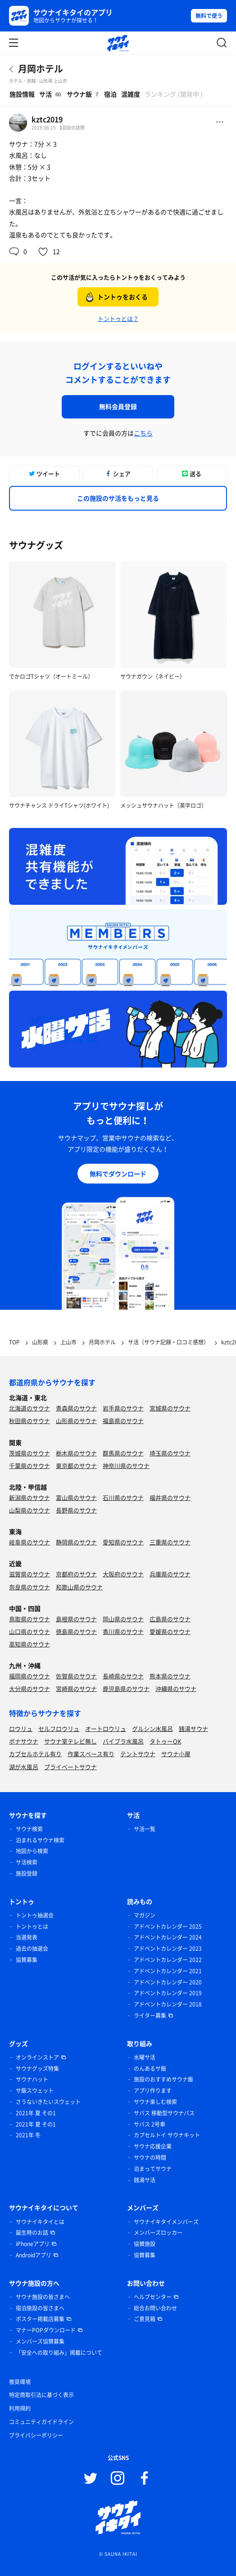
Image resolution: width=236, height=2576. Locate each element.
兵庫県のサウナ (170, 1574)
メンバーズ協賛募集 (40, 2341)
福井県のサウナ (170, 1497)
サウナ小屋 (176, 1753)
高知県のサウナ (29, 1644)
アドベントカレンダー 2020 (168, 1982)
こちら (143, 432)
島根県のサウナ (76, 1619)
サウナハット (32, 2079)
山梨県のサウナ (29, 1510)
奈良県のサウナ (29, 1587)
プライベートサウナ (70, 1766)
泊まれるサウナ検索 (40, 1840)
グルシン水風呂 (152, 1728)
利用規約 (20, 2408)
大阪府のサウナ (123, 1574)
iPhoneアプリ (33, 2244)
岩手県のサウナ (123, 1408)
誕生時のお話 (32, 2233)
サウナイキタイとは (40, 2222)
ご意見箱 (144, 2319)
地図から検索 (32, 1851)
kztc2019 (47, 119)
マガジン (144, 1915)
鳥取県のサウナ (29, 1619)
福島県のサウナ (123, 1420)
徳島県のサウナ (76, 1631)
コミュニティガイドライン (41, 2422)
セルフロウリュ (58, 1728)
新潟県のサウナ (29, 1497)
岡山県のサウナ (123, 1619)
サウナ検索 (29, 1829)
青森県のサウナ (76, 1408)
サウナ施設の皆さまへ (43, 2297)
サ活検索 (26, 1862)
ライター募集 (150, 2015)
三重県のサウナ (170, 1542)
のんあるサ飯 (150, 2068)
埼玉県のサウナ (170, 1453)
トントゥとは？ (118, 318)
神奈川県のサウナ (126, 1465)
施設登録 (26, 1873)
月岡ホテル (40, 68)
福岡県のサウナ (29, 1676)
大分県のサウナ (29, 1688)
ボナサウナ (23, 1741)
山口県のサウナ (29, 1631)
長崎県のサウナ (123, 1676)
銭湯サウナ (193, 1728)
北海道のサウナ (29, 1408)
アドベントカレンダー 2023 (168, 1948)
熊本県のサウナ (170, 1676)
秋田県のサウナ (29, 1420)
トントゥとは (32, 1926)
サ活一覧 (144, 1829)
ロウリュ (20, 1728)
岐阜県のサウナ (29, 1542)
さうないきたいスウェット (48, 2102)
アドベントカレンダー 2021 (168, 1971)
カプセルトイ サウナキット (167, 2135)
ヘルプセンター (153, 2297)
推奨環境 (20, 2382)
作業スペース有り (91, 1753)
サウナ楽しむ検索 (155, 2102)
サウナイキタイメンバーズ (166, 2222)
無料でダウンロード (118, 1173)
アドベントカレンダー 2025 (168, 1926)
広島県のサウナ (170, 1619)
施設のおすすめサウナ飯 (163, 2079)
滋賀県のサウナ (29, 1574)
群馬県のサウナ (123, 1453)
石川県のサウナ (123, 1497)
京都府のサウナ (76, 1574)
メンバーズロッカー (158, 2233)
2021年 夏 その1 (36, 2113)
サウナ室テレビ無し (70, 1741)
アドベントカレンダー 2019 (168, 1993)
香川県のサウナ (123, 1631)
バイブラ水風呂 (123, 1741)
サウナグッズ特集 (37, 2068)
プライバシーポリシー (36, 2435)
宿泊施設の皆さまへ (40, 2308)
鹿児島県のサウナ (126, 1688)
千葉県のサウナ (29, 1465)
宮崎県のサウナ (76, 1688)
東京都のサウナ (76, 1465)
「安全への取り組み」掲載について (59, 2353)
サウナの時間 (150, 2157)
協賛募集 (26, 1960)
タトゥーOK (165, 1741)
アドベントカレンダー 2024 (168, 1937)
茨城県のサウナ (29, 1453)
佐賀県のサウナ (76, 1676)
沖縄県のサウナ (175, 1688)
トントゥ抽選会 (35, 1915)
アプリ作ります (153, 2091)
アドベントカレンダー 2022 (168, 1960)
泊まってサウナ (153, 2169)
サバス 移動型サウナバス (164, 2113)
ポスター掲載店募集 (40, 2319)
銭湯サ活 (144, 2180)
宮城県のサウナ (170, 1408)
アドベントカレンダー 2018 (168, 2004)
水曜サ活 (144, 2057)
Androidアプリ (33, 2255)
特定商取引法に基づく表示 (41, 2395)
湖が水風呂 (23, 1766)
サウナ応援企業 (153, 2146)
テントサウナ (137, 1753)
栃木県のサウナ (76, 1453)
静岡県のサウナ (76, 1542)
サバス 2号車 (149, 2124)
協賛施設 (144, 2244)
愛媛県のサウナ (170, 1631)
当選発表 (26, 1937)
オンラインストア (37, 2057)
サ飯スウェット (35, 2091)
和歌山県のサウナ (79, 1587)
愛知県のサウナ (123, 1542)
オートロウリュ (105, 1728)
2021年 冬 (28, 2135)
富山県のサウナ (76, 1497)
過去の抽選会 (32, 1948)
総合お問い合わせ (155, 2308)
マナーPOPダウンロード (46, 2330)
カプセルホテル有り (35, 1753)
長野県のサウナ (76, 1510)
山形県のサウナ (76, 1420)
